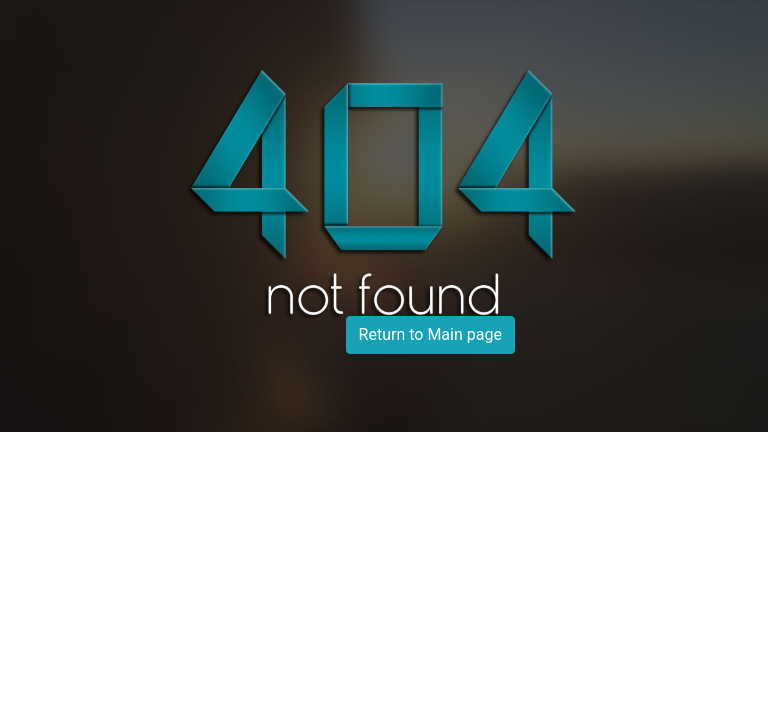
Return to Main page (430, 334)
